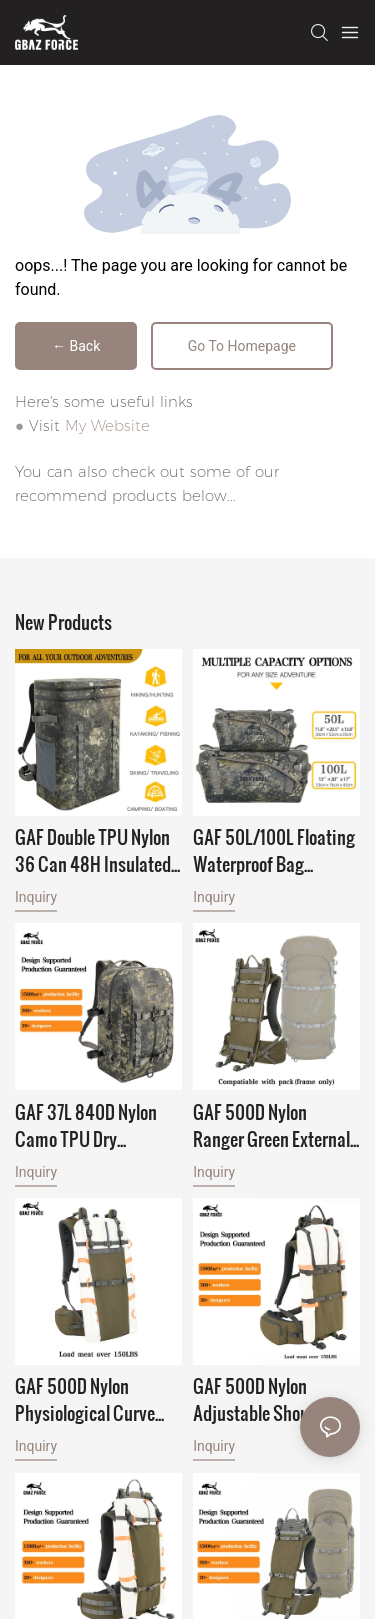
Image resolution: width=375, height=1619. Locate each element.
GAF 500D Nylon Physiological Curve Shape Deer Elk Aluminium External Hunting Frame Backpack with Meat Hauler (86, 1399)
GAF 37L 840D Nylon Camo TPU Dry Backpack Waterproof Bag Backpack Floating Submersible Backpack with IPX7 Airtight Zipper (96, 1125)
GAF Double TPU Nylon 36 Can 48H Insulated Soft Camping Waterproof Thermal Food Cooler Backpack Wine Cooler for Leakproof (93, 850)
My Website (107, 425)
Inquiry (36, 897)
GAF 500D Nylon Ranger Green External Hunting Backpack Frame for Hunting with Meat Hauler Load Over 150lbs (275, 1125)
